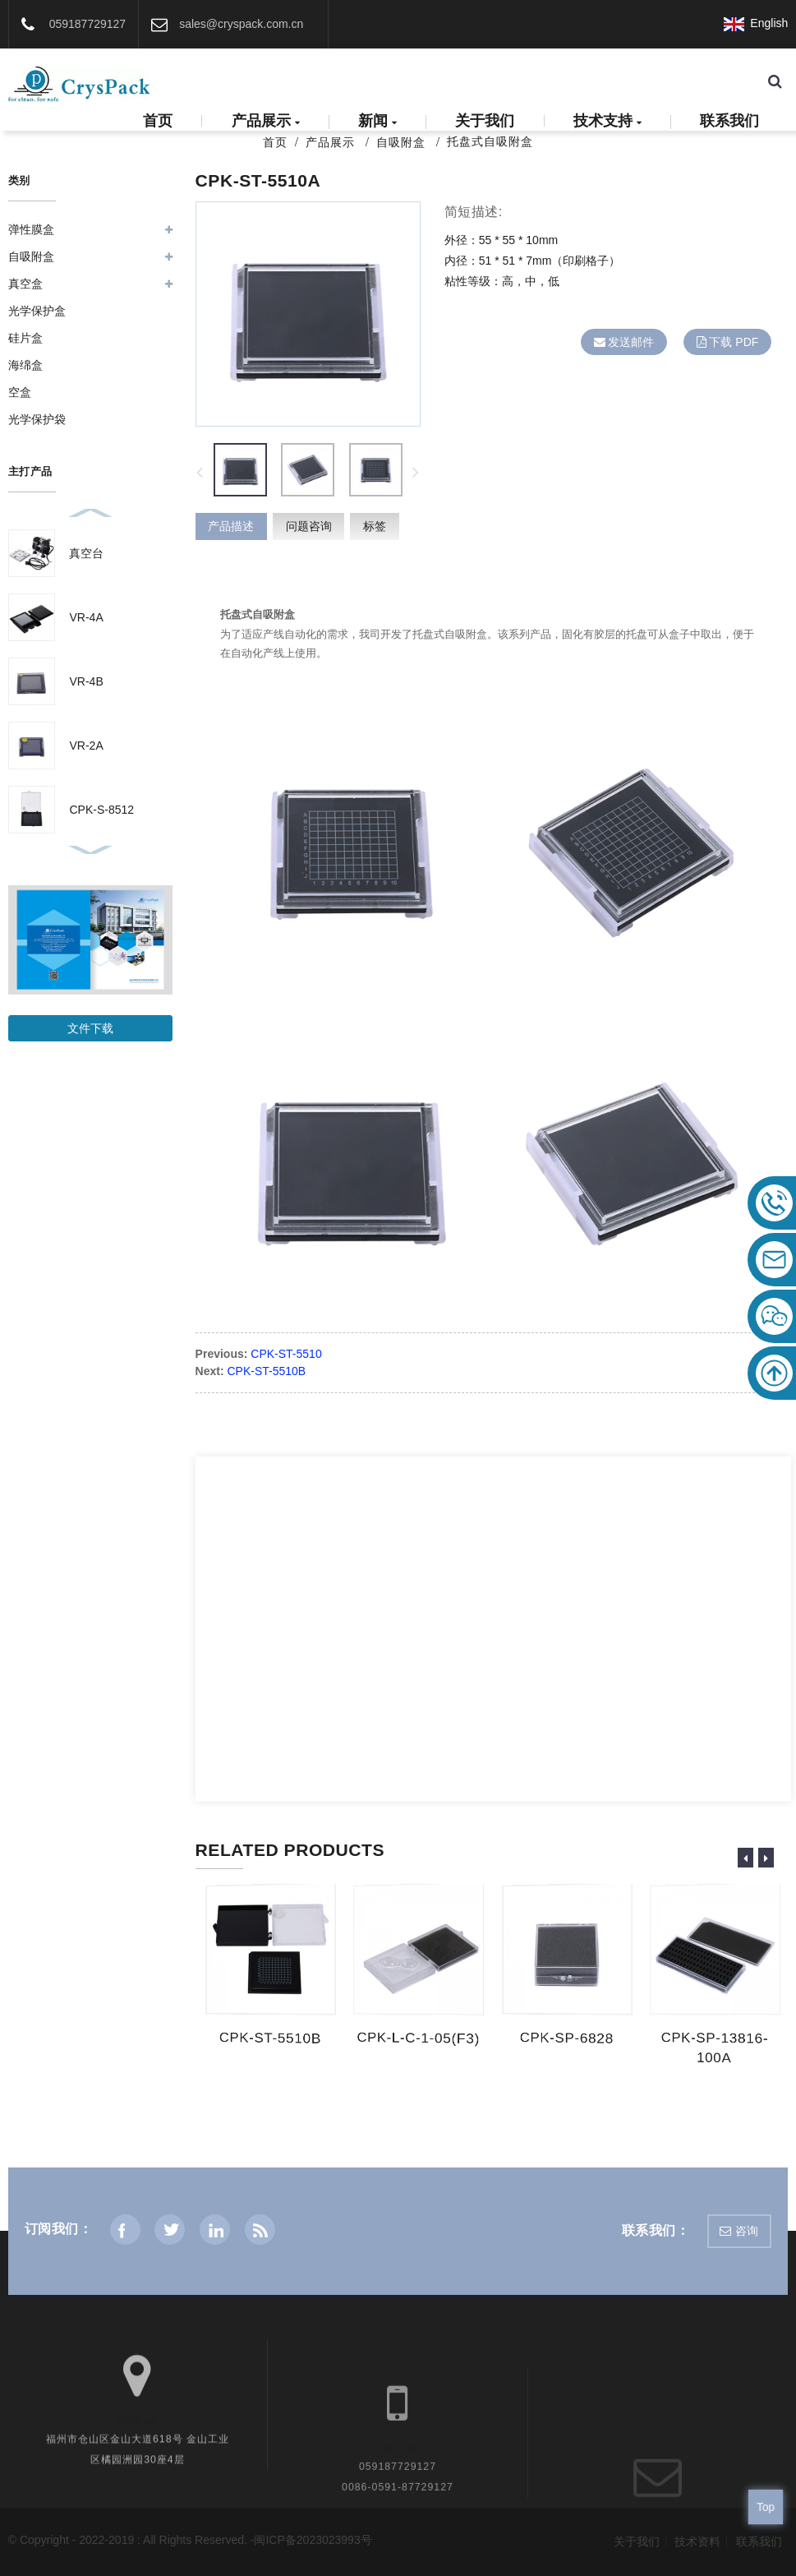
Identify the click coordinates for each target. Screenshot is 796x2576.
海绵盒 (25, 365)
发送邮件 (631, 342)
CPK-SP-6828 (565, 2038)
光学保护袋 (37, 419)
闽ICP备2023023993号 (312, 2539)
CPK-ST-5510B (267, 1371)
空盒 (19, 392)
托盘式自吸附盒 (490, 141)
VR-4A (86, 617)
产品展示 (266, 122)
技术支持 (607, 122)
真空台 (86, 553)
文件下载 (90, 1028)
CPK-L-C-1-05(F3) (417, 2038)
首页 (158, 121)
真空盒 (25, 283)
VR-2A (86, 745)
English (756, 23)
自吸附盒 (401, 142)
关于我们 (484, 121)
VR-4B (86, 681)
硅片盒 (25, 337)
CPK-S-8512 (101, 809)
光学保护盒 (37, 310)
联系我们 (729, 121)
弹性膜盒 (31, 229)
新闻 (377, 122)
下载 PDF (733, 342)
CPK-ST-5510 (286, 1353)
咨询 (747, 2230)
